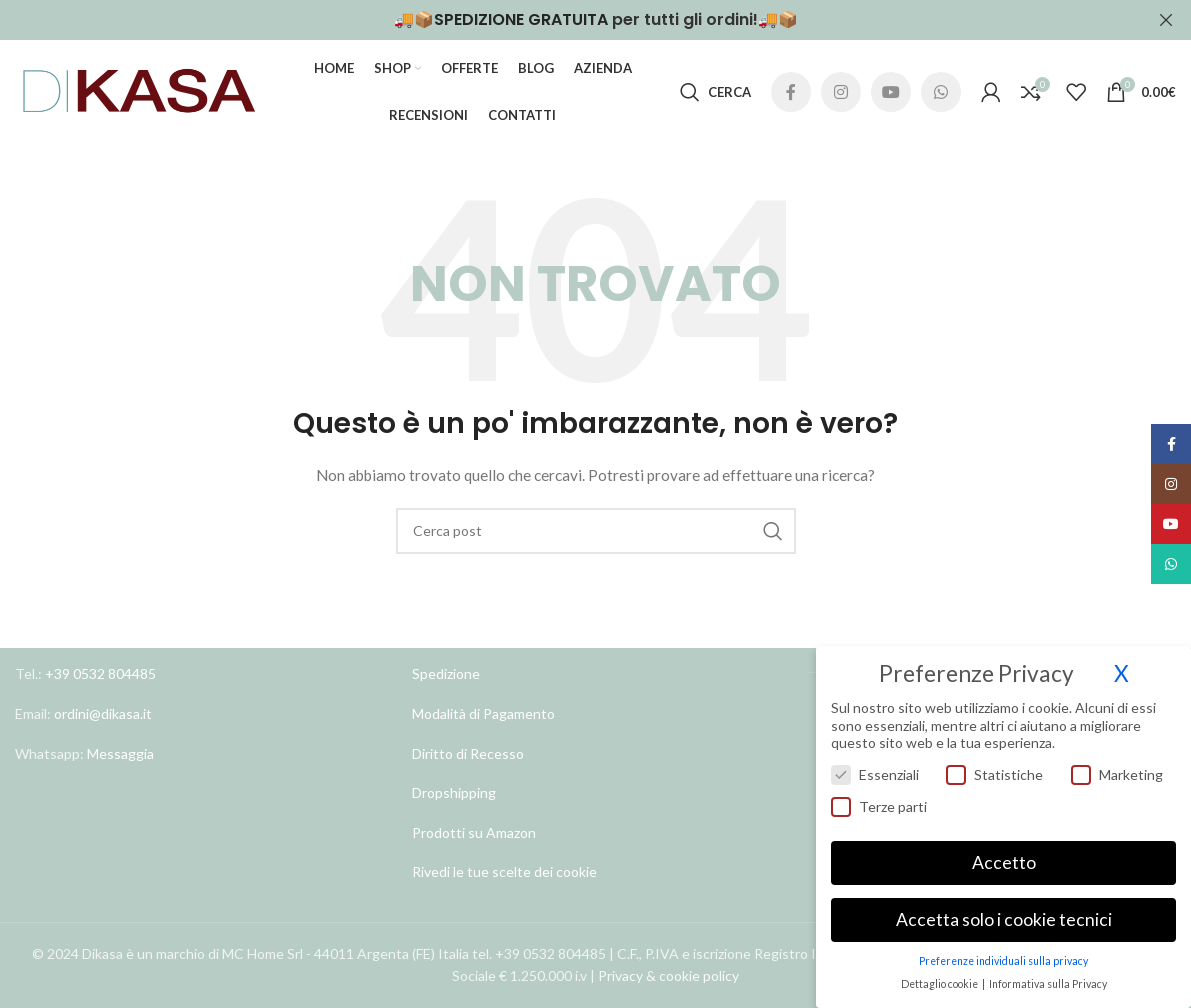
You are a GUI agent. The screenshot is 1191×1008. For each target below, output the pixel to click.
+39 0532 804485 (100, 674)
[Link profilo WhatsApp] (941, 92)
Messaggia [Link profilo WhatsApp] (119, 753)
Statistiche (994, 774)
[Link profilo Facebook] (791, 92)
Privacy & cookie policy (668, 976)
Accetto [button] (1004, 862)
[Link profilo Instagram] (841, 92)
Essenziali (875, 774)
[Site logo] (140, 90)
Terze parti (879, 806)
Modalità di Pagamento (483, 713)
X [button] (1121, 673)
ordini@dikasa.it (103, 713)
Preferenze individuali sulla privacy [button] (1003, 961)
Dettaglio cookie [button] (940, 984)
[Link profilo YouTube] (891, 92)
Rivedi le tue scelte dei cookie (504, 872)
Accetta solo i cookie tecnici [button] (1004, 919)
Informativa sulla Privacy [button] (1048, 984)
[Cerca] (715, 92)
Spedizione (446, 674)
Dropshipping (454, 792)
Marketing (1117, 774)
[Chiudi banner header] (1166, 20)
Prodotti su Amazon (474, 832)
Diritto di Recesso (468, 753)
